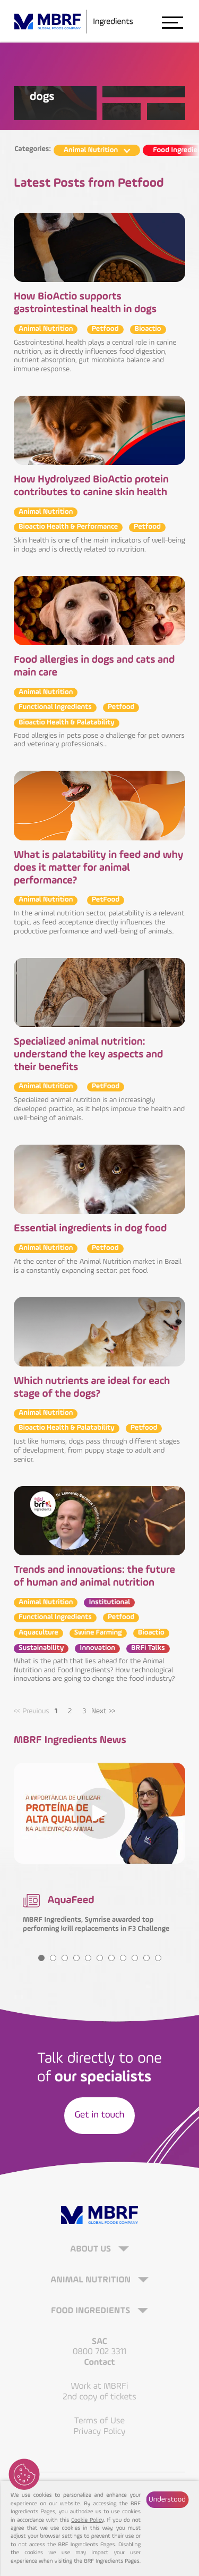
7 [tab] (111, 1958)
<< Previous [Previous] (31, 1711)
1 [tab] (56, 1711)
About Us (91, 2249)
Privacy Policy (99, 2431)
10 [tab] (146, 1958)
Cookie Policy (87, 2520)
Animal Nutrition (91, 2280)
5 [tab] (88, 1958)
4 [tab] (76, 1958)
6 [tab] (100, 1958)
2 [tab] (70, 1711)
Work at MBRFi (99, 2386)
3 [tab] (84, 1711)
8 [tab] (123, 1958)
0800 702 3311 (99, 2351)
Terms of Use (99, 2420)
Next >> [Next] (103, 1711)
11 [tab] (158, 1958)
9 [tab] (135, 1958)
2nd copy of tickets (99, 2397)
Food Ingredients (91, 2311)
